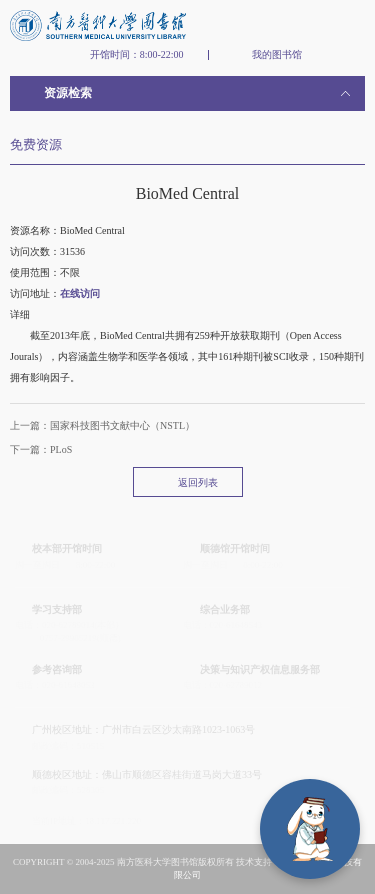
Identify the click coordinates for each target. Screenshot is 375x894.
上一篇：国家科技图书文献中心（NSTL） (102, 425)
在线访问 (80, 293)
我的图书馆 (277, 55)
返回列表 (198, 482)
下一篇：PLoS (41, 449)
